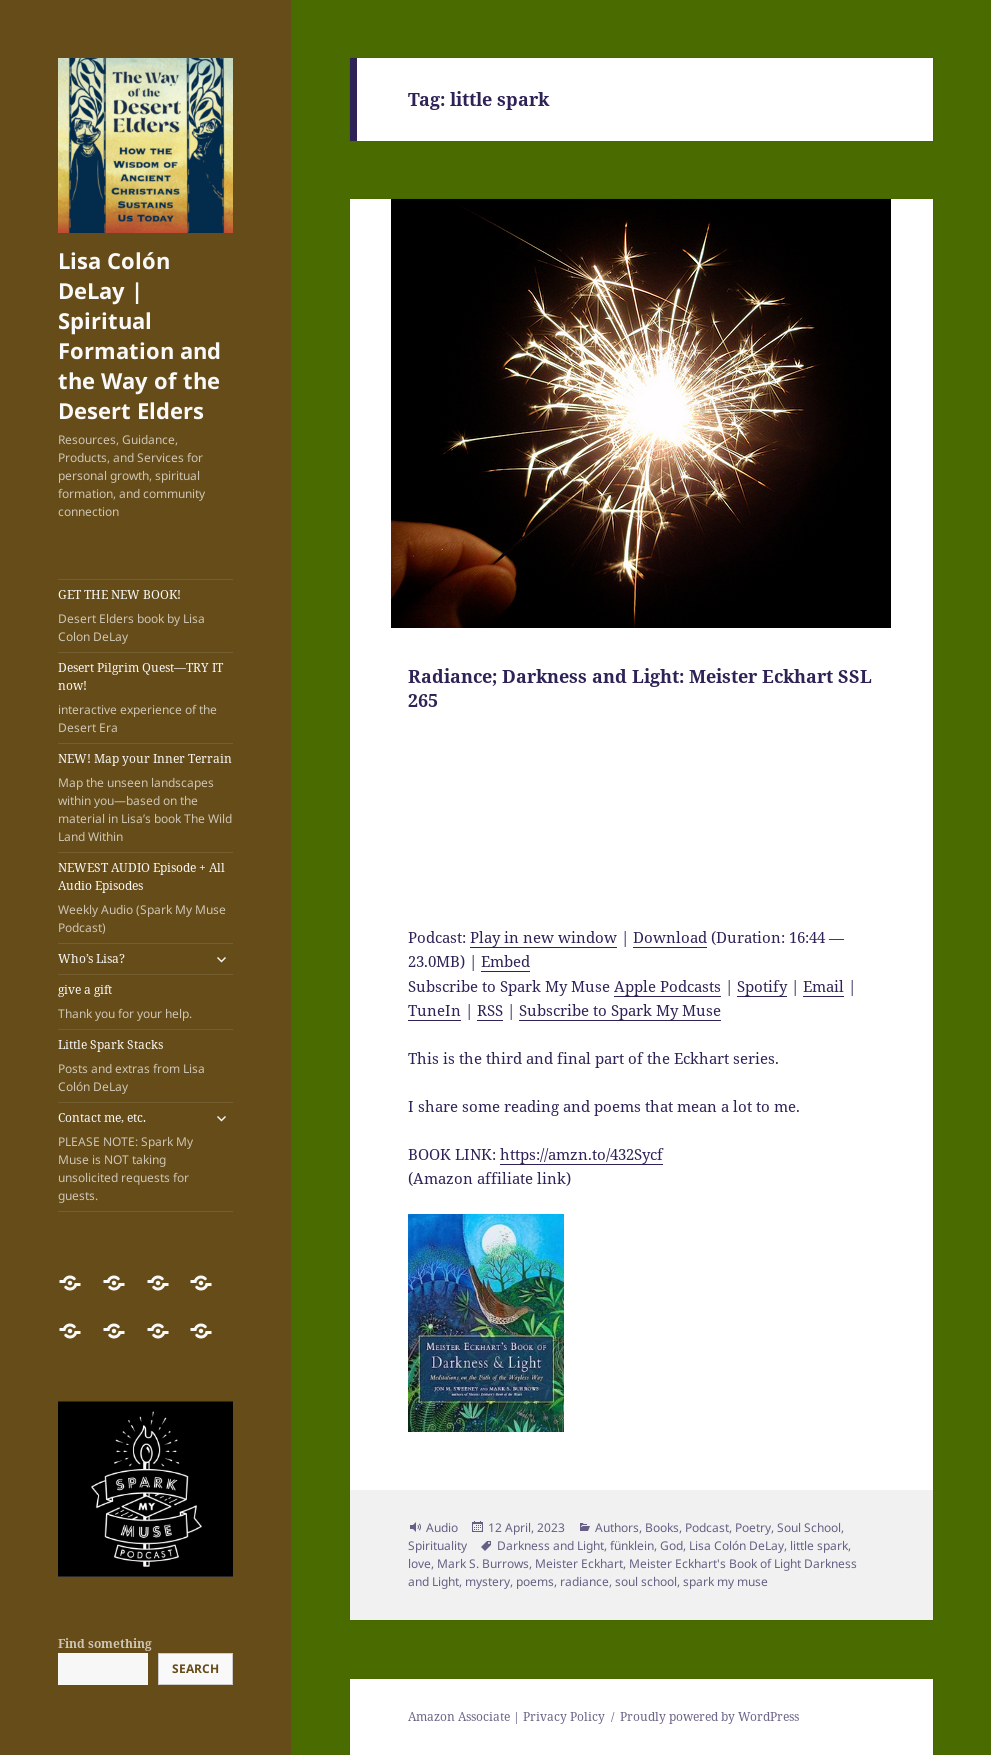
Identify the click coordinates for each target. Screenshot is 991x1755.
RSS (490, 1010)
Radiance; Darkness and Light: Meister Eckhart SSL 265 (640, 688)
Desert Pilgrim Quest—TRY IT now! (145, 698)
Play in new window (543, 937)
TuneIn (434, 1010)
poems (535, 1581)
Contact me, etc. (130, 1157)
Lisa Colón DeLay (736, 1545)
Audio (442, 1527)
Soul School (809, 1527)
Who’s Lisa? (91, 958)
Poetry (753, 1527)
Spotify (762, 986)
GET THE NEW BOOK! (145, 616)
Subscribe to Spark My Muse (620, 1010)
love (419, 1563)
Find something (105, 1643)
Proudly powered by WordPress (709, 1716)
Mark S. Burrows (483, 1563)
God (671, 1545)
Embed (505, 961)
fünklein (632, 1545)
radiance (584, 1581)
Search (195, 1668)
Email (823, 986)
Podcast (707, 1527)
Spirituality (437, 1545)
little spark (819, 1545)
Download (670, 937)
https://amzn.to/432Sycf (581, 1154)
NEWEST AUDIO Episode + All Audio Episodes (145, 898)
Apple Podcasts (667, 986)
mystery (487, 1581)
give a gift (145, 1002)
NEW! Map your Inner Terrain (145, 798)
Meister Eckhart (579, 1563)
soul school (646, 1581)
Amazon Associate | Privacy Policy (506, 1716)
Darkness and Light (550, 1545)
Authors (617, 1527)
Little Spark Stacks (145, 1066)
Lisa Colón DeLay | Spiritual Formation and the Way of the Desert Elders (139, 335)
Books (662, 1527)
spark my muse (725, 1581)
